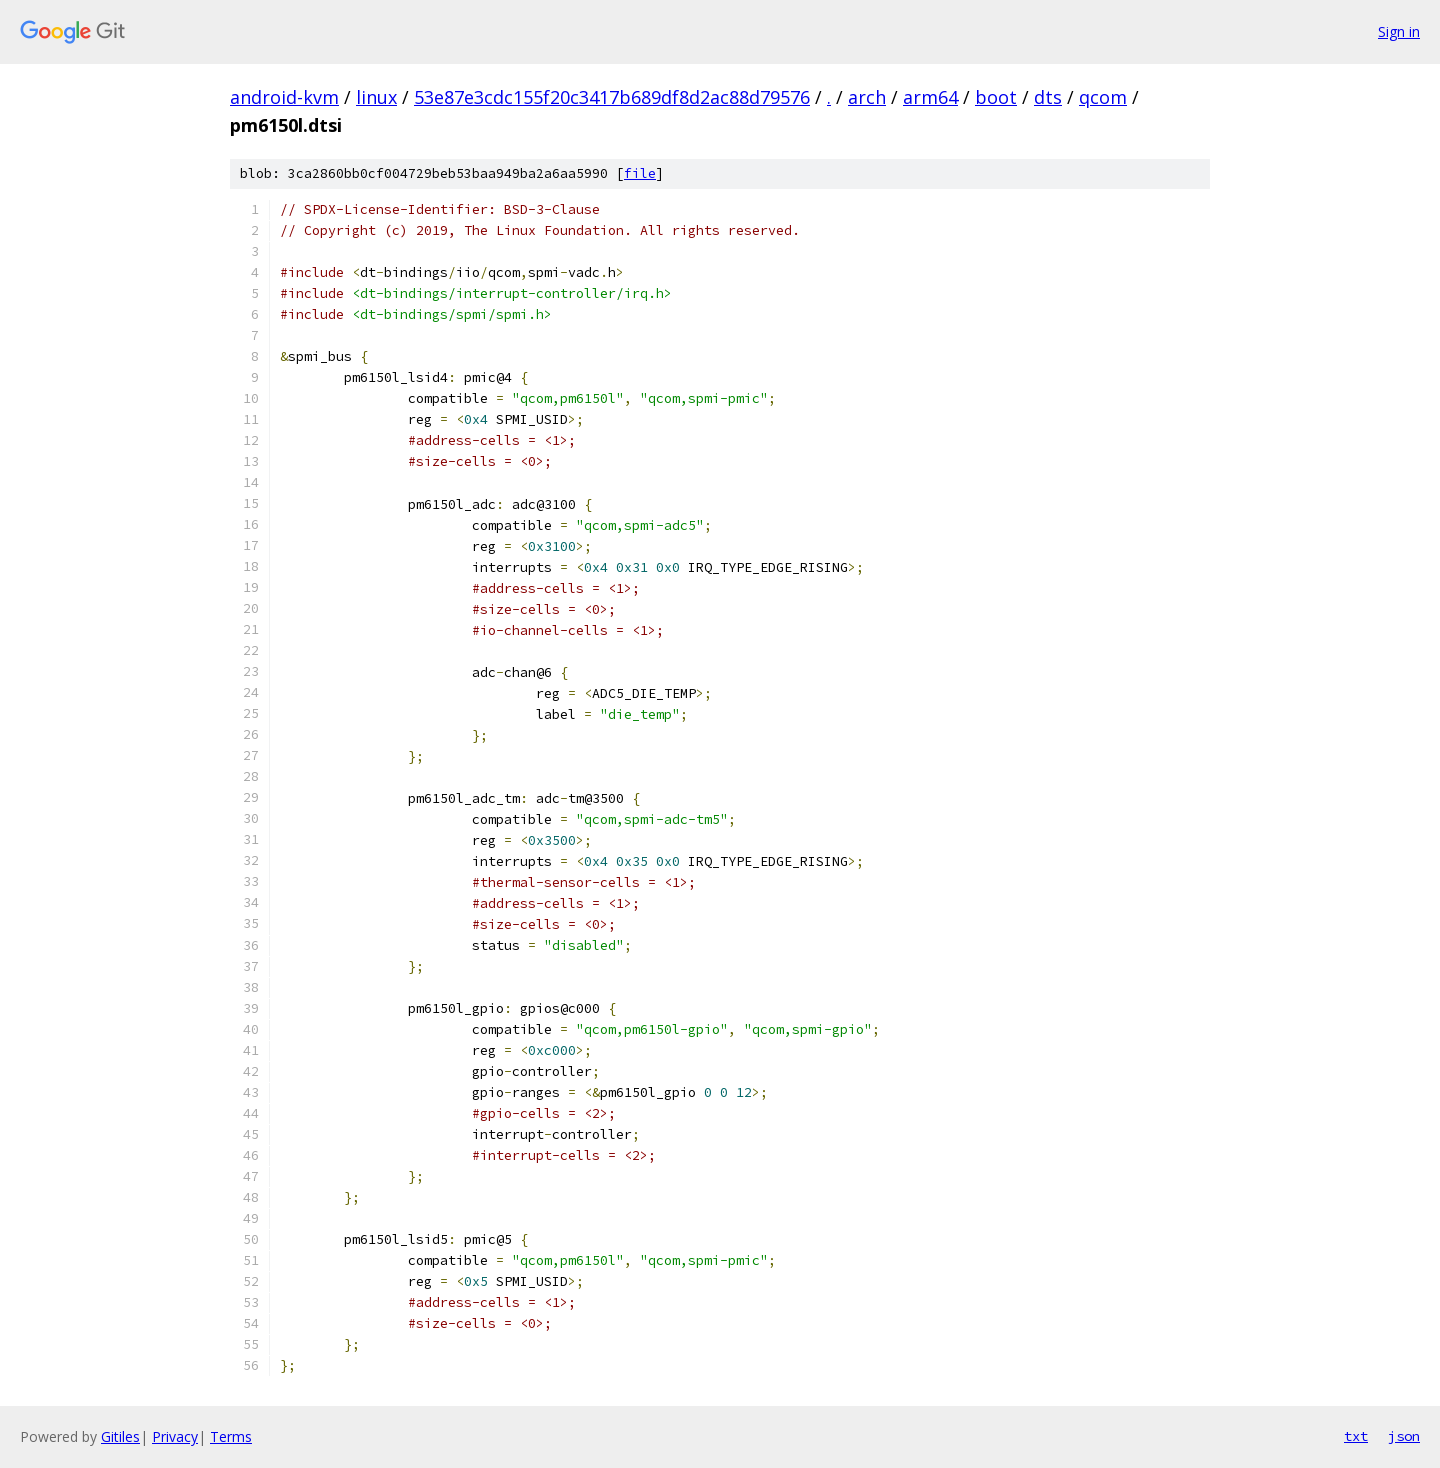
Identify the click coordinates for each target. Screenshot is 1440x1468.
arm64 (930, 97)
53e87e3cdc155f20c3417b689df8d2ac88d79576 (612, 97)
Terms (231, 1436)
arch (867, 97)
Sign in (1399, 31)
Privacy (175, 1436)
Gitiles (120, 1436)
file (640, 173)
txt (1356, 1436)
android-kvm (284, 97)
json (1404, 1436)
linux (376, 97)
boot (996, 97)
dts (1048, 97)
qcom (1103, 97)
